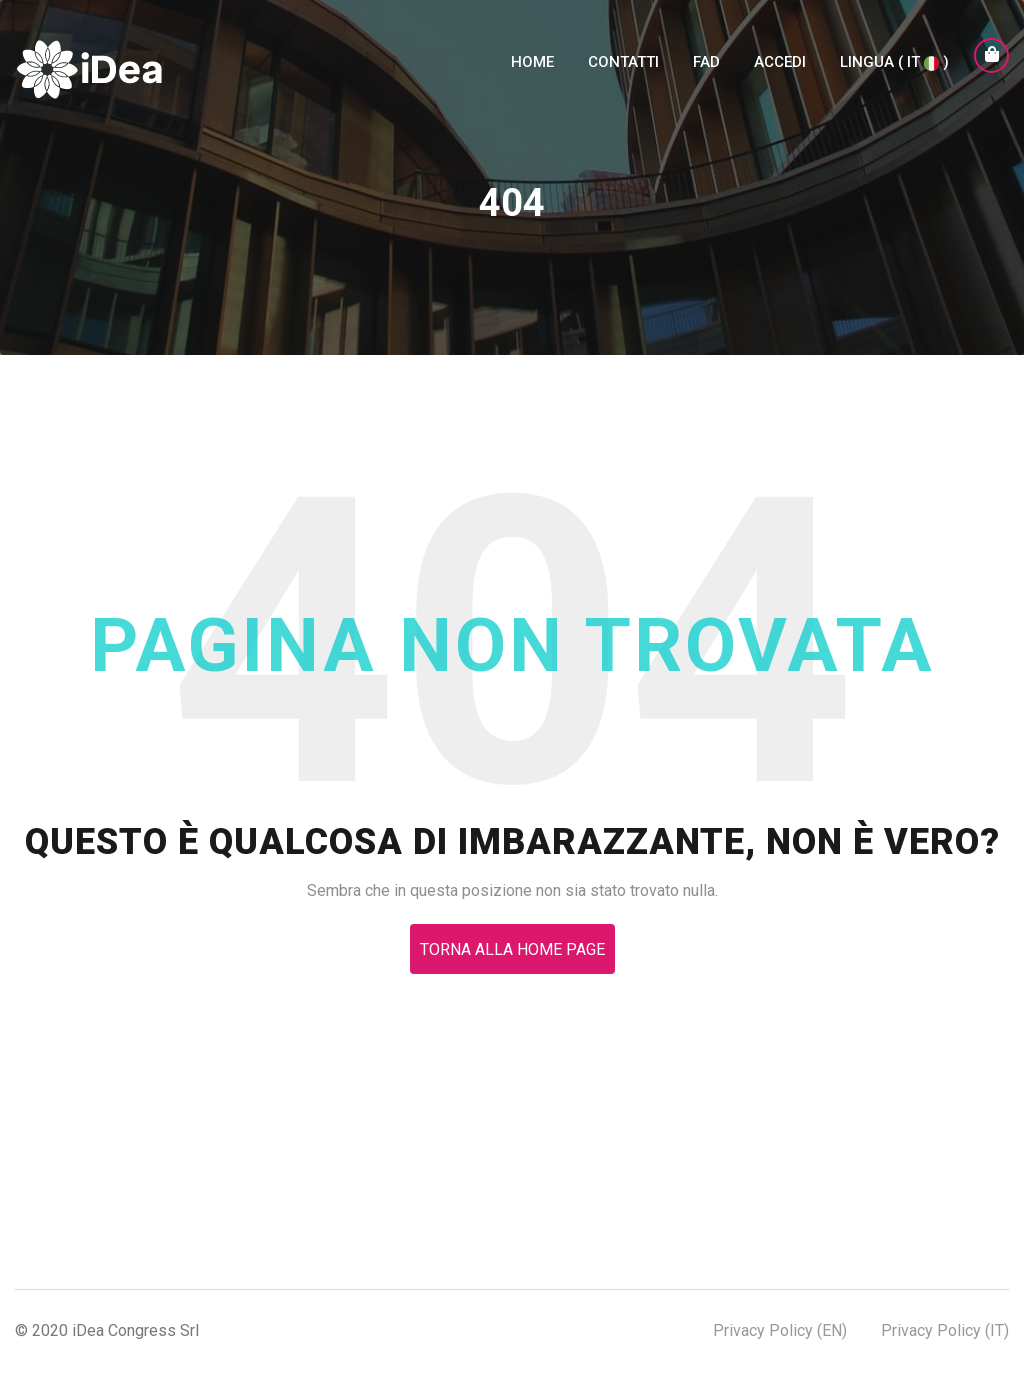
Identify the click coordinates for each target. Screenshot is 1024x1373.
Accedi (780, 74)
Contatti (623, 74)
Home (532, 74)
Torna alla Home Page (512, 949)
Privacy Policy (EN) (780, 1330)
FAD (706, 74)
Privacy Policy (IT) (945, 1330)
